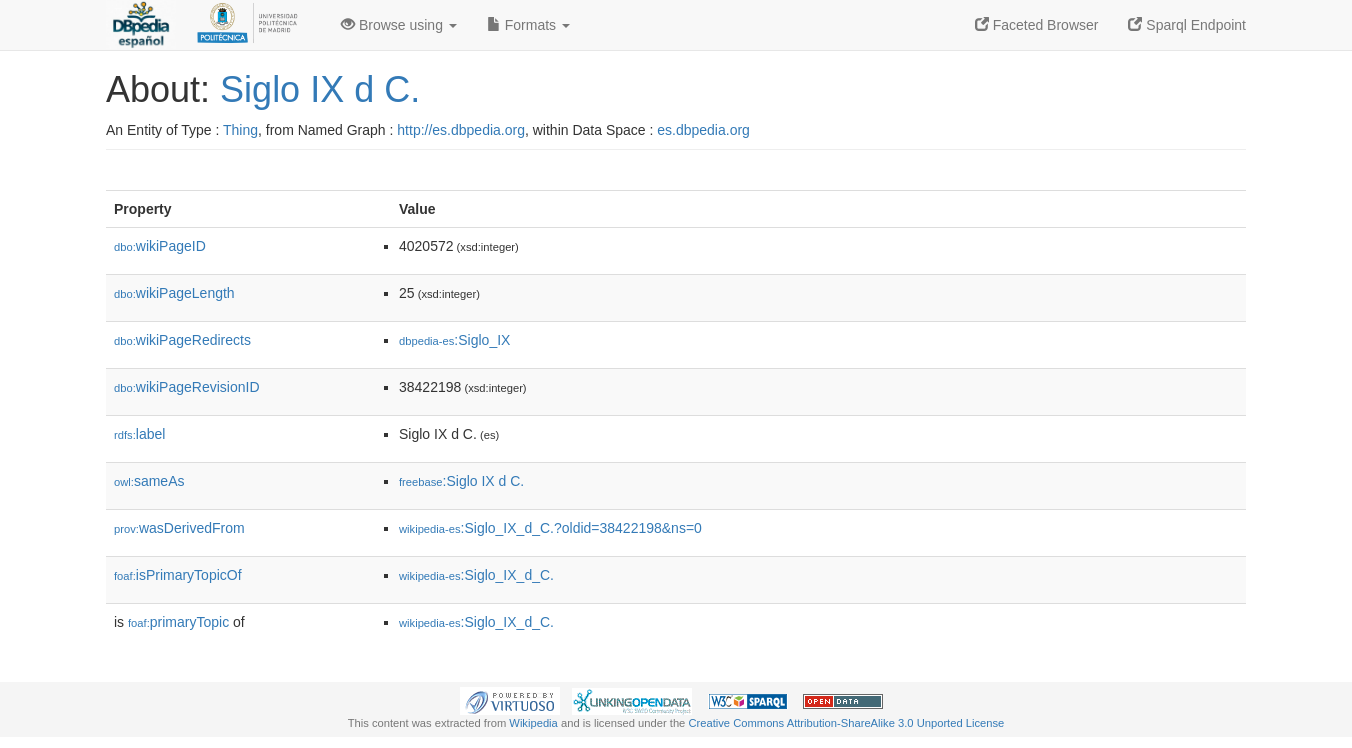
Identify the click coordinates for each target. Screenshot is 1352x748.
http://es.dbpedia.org (461, 130)
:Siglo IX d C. (461, 481)
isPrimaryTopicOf (178, 575)
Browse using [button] (399, 25)
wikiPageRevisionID (187, 387)
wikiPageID (160, 246)
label (139, 434)
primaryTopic (178, 622)
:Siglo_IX (454, 340)
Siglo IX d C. (320, 89)
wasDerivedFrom (179, 528)
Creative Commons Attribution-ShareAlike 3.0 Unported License (846, 723)
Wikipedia (533, 723)
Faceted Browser (1037, 25)
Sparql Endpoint (1187, 25)
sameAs (149, 481)
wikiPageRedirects (182, 340)
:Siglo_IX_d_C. (476, 575)
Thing (240, 130)
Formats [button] (528, 25)
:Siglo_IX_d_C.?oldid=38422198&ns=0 (550, 528)
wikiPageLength (174, 293)
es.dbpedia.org (703, 130)
